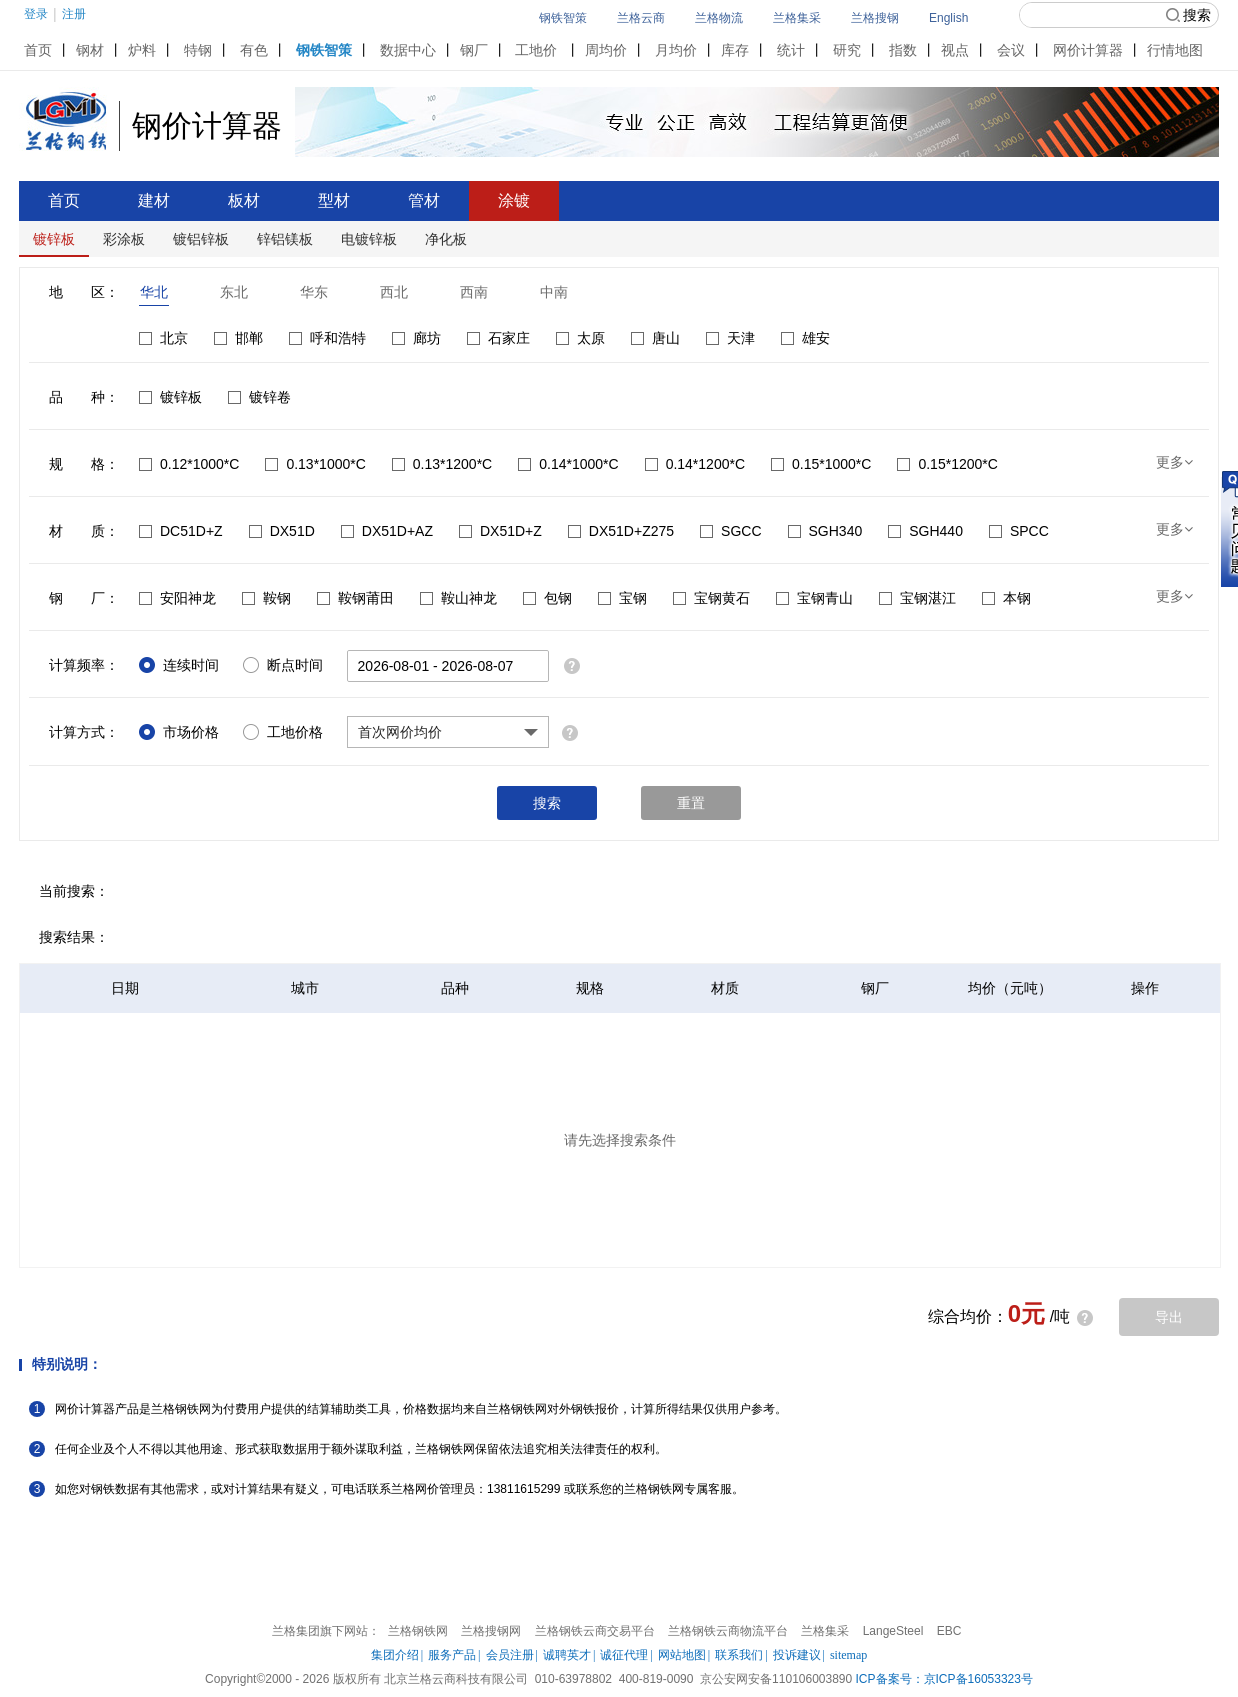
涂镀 (514, 200)
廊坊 (416, 338)
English (948, 18)
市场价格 (179, 732)
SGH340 (825, 531)
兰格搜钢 (875, 18)
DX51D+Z (500, 531)
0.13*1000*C (315, 464)
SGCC (730, 531)
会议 (1011, 50)
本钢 (1006, 598)
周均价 (606, 50)
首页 (38, 50)
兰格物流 (719, 18)
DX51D (282, 531)
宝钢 (622, 598)
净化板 (446, 239)
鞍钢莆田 (355, 598)
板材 (244, 200)
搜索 (1188, 15)
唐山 (655, 338)
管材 (424, 200)
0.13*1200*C (442, 464)
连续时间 (179, 665)
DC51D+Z (181, 531)
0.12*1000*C (189, 464)
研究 (847, 50)
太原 (580, 338)
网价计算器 (1088, 50)
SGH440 (925, 531)
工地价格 (283, 732)
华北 (154, 292)
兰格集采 (797, 18)
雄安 (805, 338)
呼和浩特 (327, 338)
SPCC (1019, 531)
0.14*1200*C (695, 464)
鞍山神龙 (458, 598)
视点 (955, 50)
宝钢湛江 (917, 598)
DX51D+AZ (387, 531)
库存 (735, 50)
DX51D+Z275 (621, 531)
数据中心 (408, 50)
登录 (36, 14)
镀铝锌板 (201, 239)
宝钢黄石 (711, 598)
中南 (554, 292)
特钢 (198, 50)
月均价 (676, 50)
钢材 (90, 50)
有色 (254, 50)
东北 (234, 292)
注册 (74, 14)
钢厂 (474, 50)
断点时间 (283, 665)
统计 (791, 50)
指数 (903, 50)
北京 (163, 338)
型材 (334, 200)
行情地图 (1175, 50)
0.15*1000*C (821, 464)
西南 (474, 292)
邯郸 (238, 338)
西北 (394, 292)
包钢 (547, 598)
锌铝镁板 (285, 239)
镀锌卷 (259, 397)
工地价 (536, 50)
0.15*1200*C (947, 464)
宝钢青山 (814, 598)
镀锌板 (54, 239)
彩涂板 (124, 239)
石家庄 (498, 338)
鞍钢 (266, 598)
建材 (154, 200)
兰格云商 (641, 18)
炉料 (142, 50)
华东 (314, 292)
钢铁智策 (563, 18)
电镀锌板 (369, 239)
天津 (730, 338)
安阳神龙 (177, 598)
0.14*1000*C (568, 464)
